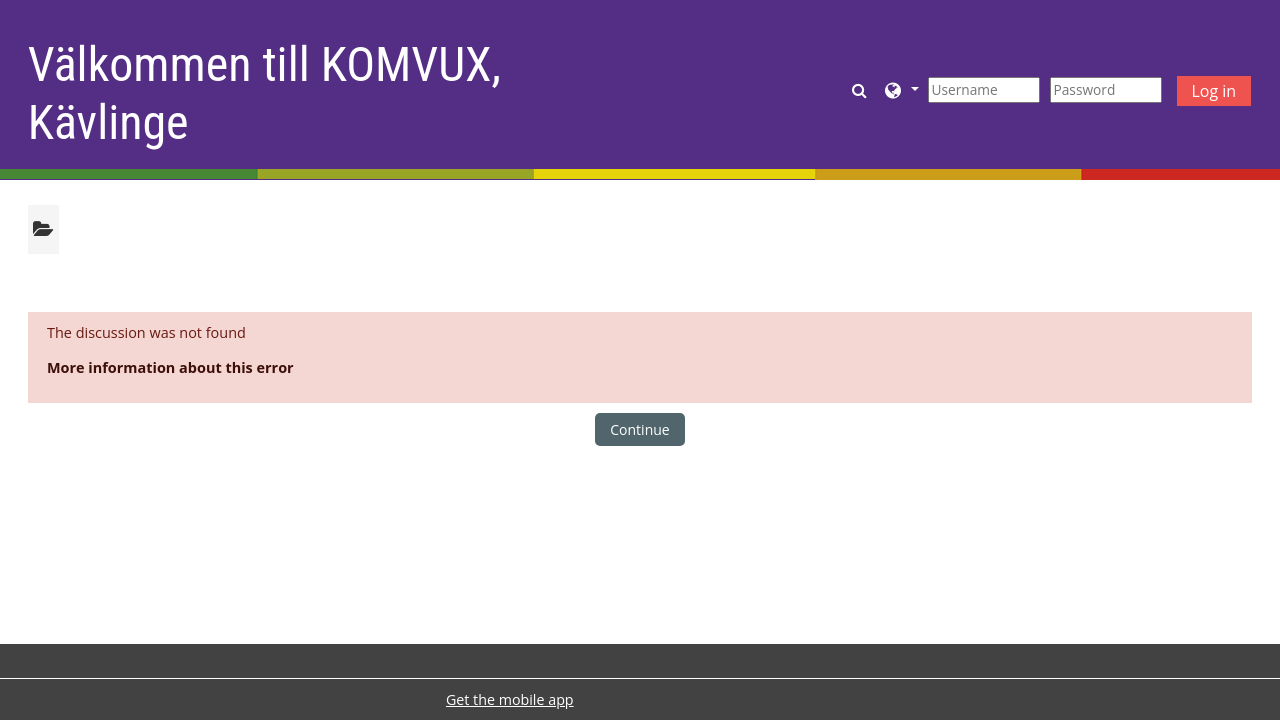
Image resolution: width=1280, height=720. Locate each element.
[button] (861, 89)
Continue (639, 429)
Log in (1214, 91)
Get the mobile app (510, 699)
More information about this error (170, 367)
